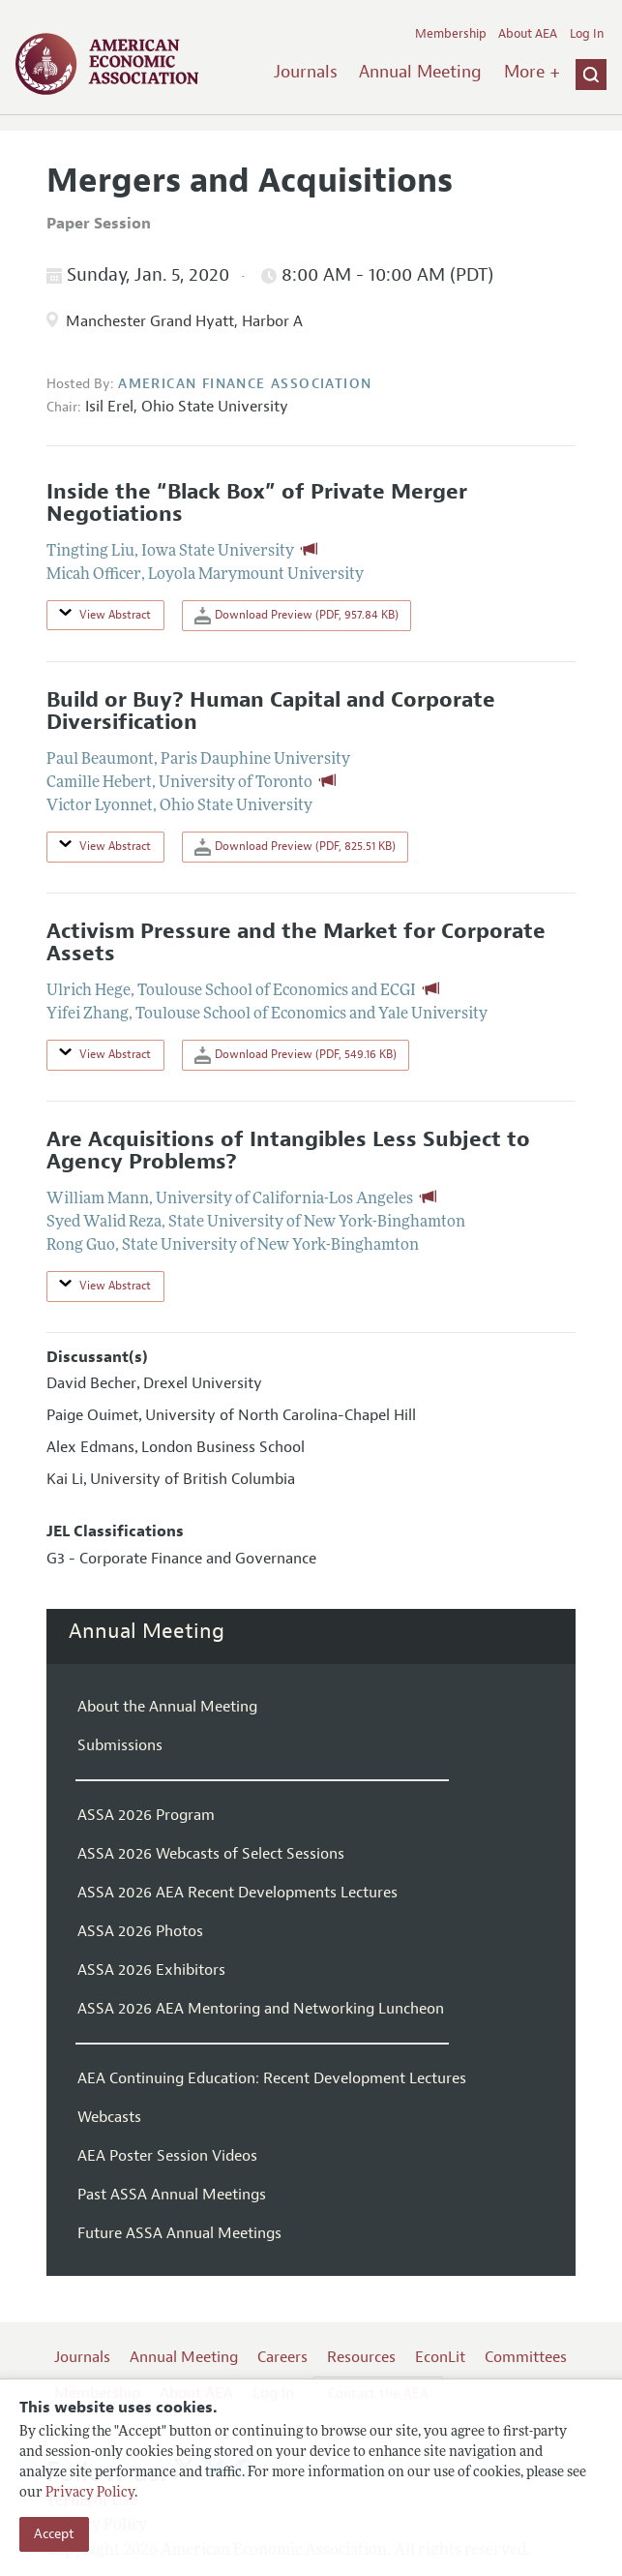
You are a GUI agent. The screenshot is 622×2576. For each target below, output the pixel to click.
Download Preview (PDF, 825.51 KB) (295, 847)
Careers (282, 2357)
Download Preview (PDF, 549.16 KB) (295, 1055)
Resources (361, 2357)
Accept (54, 2534)
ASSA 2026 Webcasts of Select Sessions (210, 1854)
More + (532, 71)
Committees (526, 2357)
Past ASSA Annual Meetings (171, 2194)
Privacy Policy (89, 2493)
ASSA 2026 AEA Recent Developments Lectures (237, 1892)
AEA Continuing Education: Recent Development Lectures (271, 2078)
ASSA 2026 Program (146, 1815)
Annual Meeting (420, 71)
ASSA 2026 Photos (140, 1931)
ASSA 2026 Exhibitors (151, 1970)
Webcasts (109, 2117)
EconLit (440, 2357)
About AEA (527, 34)
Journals (306, 71)
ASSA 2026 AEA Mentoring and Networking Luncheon (260, 2008)
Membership (451, 34)
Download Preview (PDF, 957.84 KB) (296, 615)
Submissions (120, 1745)
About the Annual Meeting (167, 1706)
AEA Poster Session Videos (167, 2156)
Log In (587, 34)
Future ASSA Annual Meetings (179, 2233)
